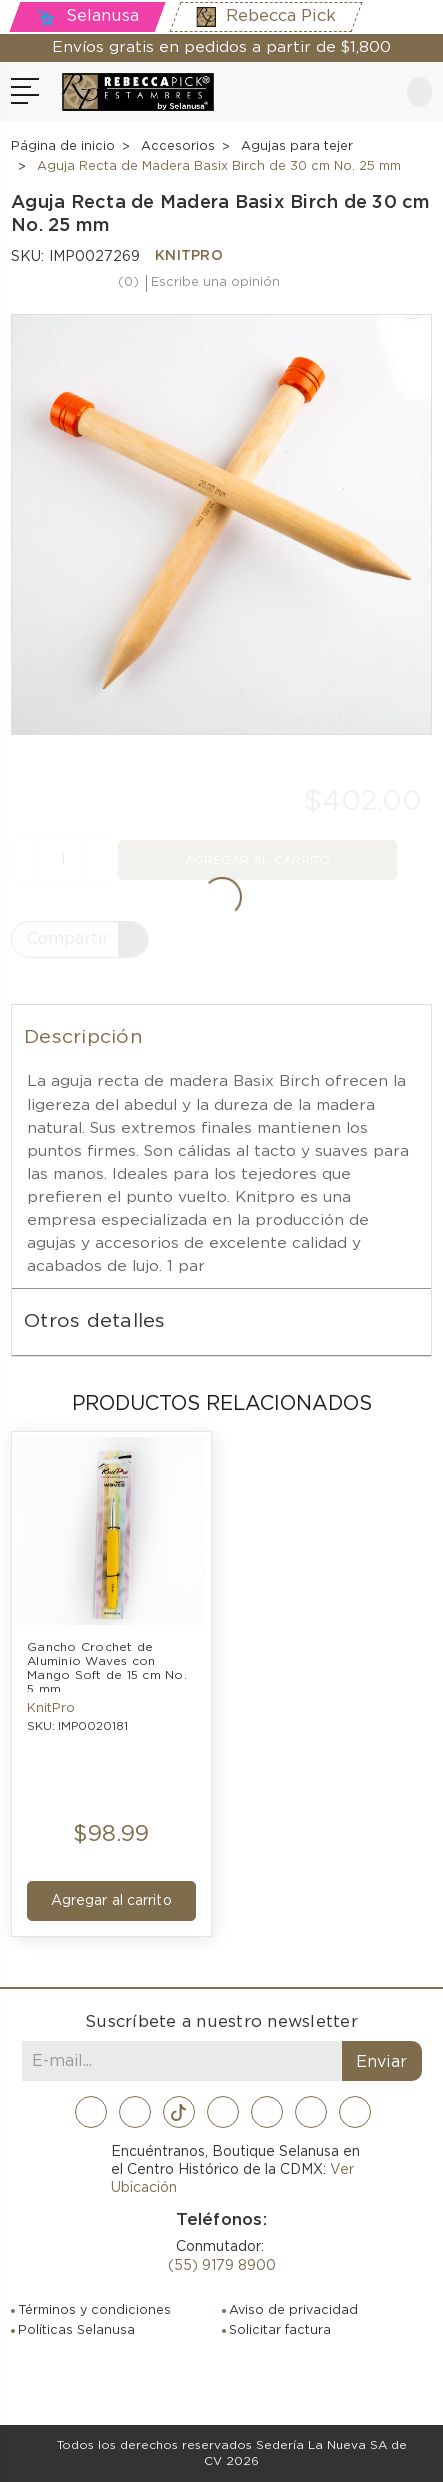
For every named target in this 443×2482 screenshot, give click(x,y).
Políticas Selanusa (76, 2330)
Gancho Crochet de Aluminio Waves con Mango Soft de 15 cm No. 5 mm (109, 1666)
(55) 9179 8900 (222, 2266)
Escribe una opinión (215, 282)
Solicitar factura (280, 2330)
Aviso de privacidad (293, 2310)
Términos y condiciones (94, 2310)
